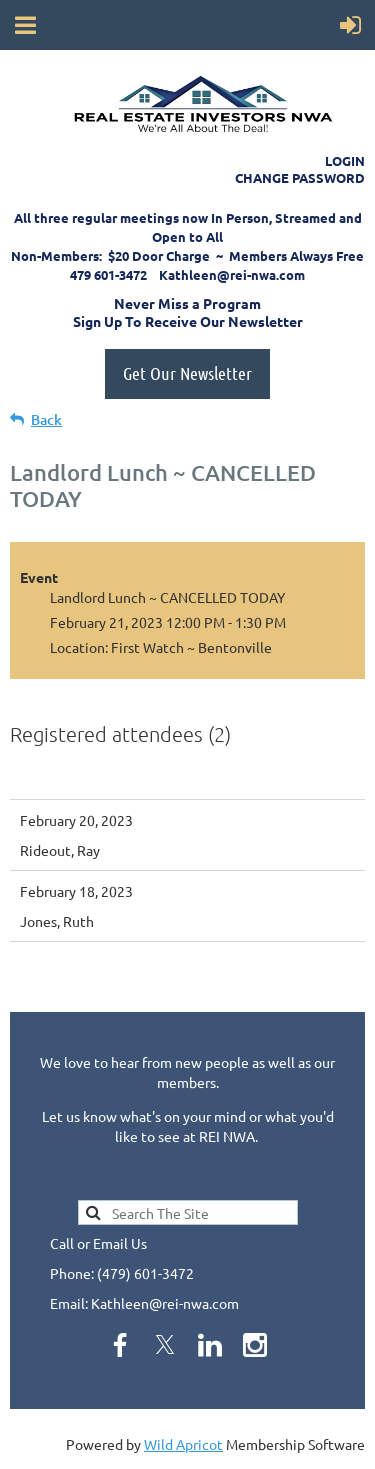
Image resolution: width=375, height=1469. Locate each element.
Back (46, 419)
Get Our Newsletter (187, 373)
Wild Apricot (183, 1444)
